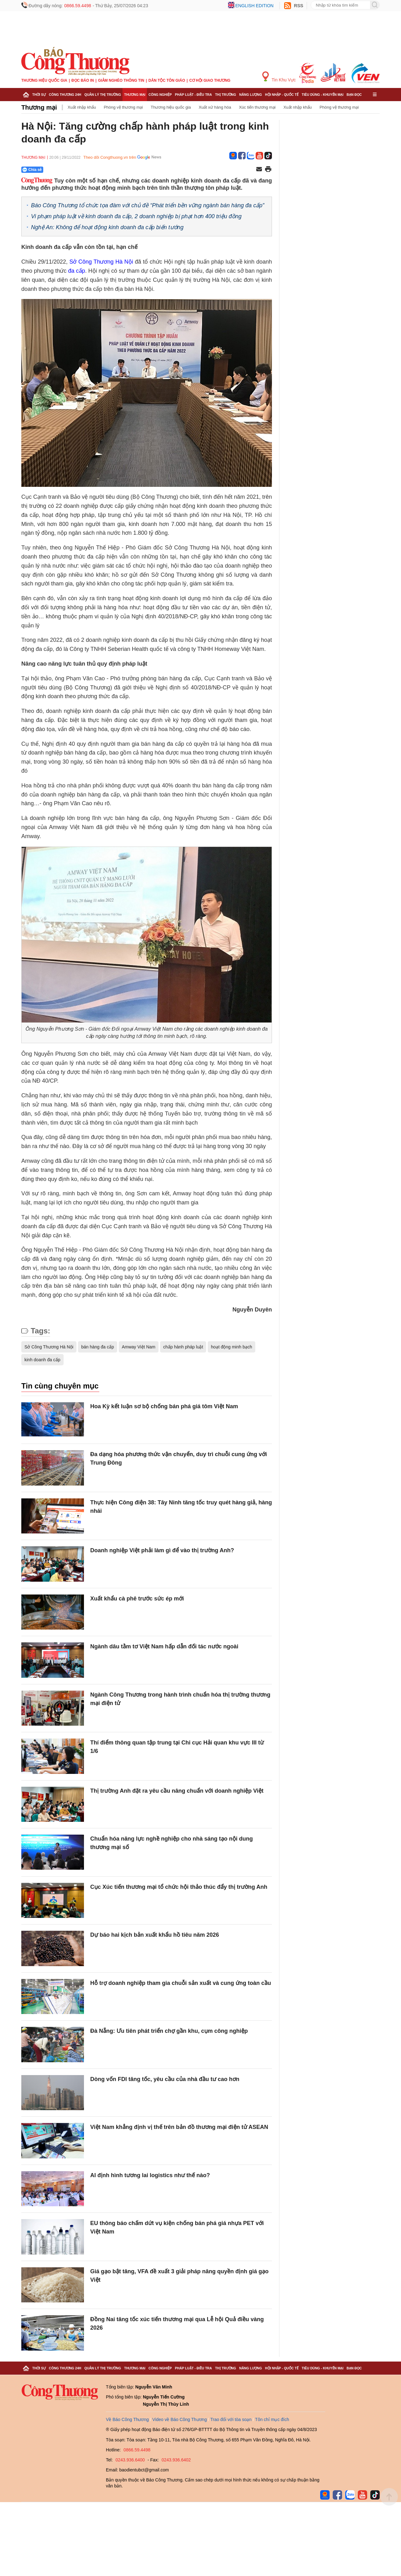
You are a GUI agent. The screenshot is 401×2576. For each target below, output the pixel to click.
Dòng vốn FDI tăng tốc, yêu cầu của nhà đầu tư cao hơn (164, 2079)
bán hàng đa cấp (97, 1346)
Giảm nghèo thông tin (121, 80)
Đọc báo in (82, 80)
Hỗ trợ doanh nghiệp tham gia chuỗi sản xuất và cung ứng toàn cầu (180, 1983)
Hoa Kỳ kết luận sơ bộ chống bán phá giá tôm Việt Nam (164, 1406)
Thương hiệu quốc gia (44, 80)
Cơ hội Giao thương (209, 80)
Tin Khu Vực (279, 76)
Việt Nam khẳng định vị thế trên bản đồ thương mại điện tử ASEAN (179, 2127)
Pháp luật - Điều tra (193, 94)
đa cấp (76, 271)
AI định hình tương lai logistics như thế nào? (150, 2175)
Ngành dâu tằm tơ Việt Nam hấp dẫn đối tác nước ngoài (164, 1646)
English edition (254, 5)
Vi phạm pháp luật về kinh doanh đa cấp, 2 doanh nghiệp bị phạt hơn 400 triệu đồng (136, 216)
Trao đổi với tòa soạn (231, 2419)
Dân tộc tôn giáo (166, 80)
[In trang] (268, 169)
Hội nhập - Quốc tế (282, 94)
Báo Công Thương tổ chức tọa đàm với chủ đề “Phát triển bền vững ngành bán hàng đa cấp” (147, 205)
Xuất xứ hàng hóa (215, 107)
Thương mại (134, 94)
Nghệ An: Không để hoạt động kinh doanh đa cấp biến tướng (107, 227)
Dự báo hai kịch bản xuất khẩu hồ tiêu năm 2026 (154, 1935)
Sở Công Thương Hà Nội (101, 262)
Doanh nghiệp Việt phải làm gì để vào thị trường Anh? (162, 1550)
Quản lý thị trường (102, 94)
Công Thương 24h (65, 94)
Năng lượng (250, 94)
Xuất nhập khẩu (82, 107)
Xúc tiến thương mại (257, 107)
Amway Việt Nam (138, 1346)
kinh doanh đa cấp (42, 1359)
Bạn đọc (354, 94)
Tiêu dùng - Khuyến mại (322, 94)
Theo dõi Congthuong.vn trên (109, 157)
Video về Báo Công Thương (179, 2419)
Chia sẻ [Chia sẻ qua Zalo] (32, 169)
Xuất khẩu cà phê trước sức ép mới (137, 1598)
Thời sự (39, 94)
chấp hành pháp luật (183, 1346)
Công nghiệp (160, 94)
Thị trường (225, 94)
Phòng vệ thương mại (123, 107)
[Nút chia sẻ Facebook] (69, 170)
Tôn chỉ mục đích (272, 2419)
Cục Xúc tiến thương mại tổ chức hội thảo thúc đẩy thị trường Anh (178, 1887)
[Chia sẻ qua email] (259, 169)
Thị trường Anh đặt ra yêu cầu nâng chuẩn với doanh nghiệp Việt (176, 1791)
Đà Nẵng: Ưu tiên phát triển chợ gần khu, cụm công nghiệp (169, 2031)
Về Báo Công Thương (127, 2419)
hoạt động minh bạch (231, 1346)
